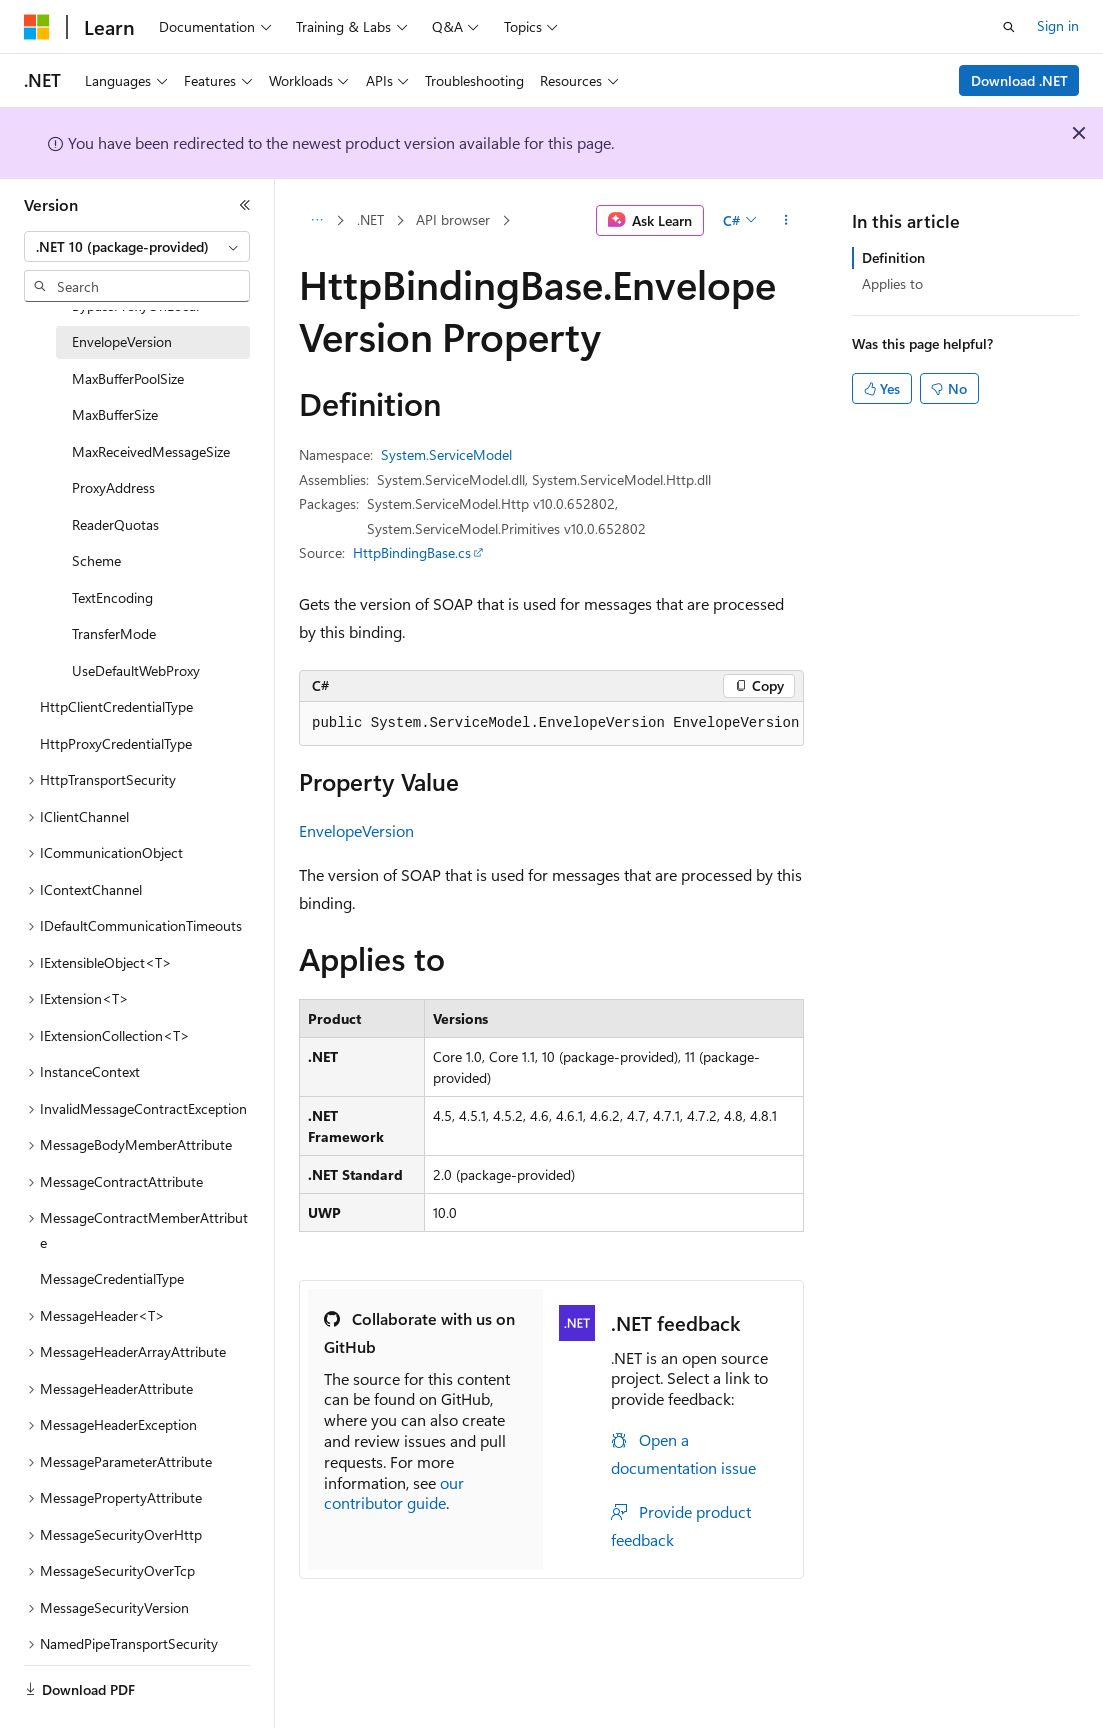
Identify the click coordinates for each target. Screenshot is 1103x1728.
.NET (370, 219)
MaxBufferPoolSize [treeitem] (128, 378)
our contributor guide (394, 1493)
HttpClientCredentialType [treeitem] (116, 706)
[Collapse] (245, 205)
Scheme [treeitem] (96, 560)
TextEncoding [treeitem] (112, 597)
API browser (453, 219)
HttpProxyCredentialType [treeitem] (116, 743)
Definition (893, 257)
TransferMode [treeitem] (114, 633)
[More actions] (786, 221)
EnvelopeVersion (356, 830)
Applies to (892, 283)
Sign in (1058, 25)
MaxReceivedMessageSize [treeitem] (151, 451)
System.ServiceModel (446, 454)
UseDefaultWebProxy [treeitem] (136, 670)
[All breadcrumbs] (316, 221)
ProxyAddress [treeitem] (113, 487)
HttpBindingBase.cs (412, 552)
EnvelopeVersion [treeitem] (122, 341)
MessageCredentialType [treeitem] (112, 1278)
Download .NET (1019, 80)
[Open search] (1009, 27)
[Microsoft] (37, 27)
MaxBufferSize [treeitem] (115, 414)
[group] (551, 724)
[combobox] (137, 247)
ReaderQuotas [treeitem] (115, 524)
